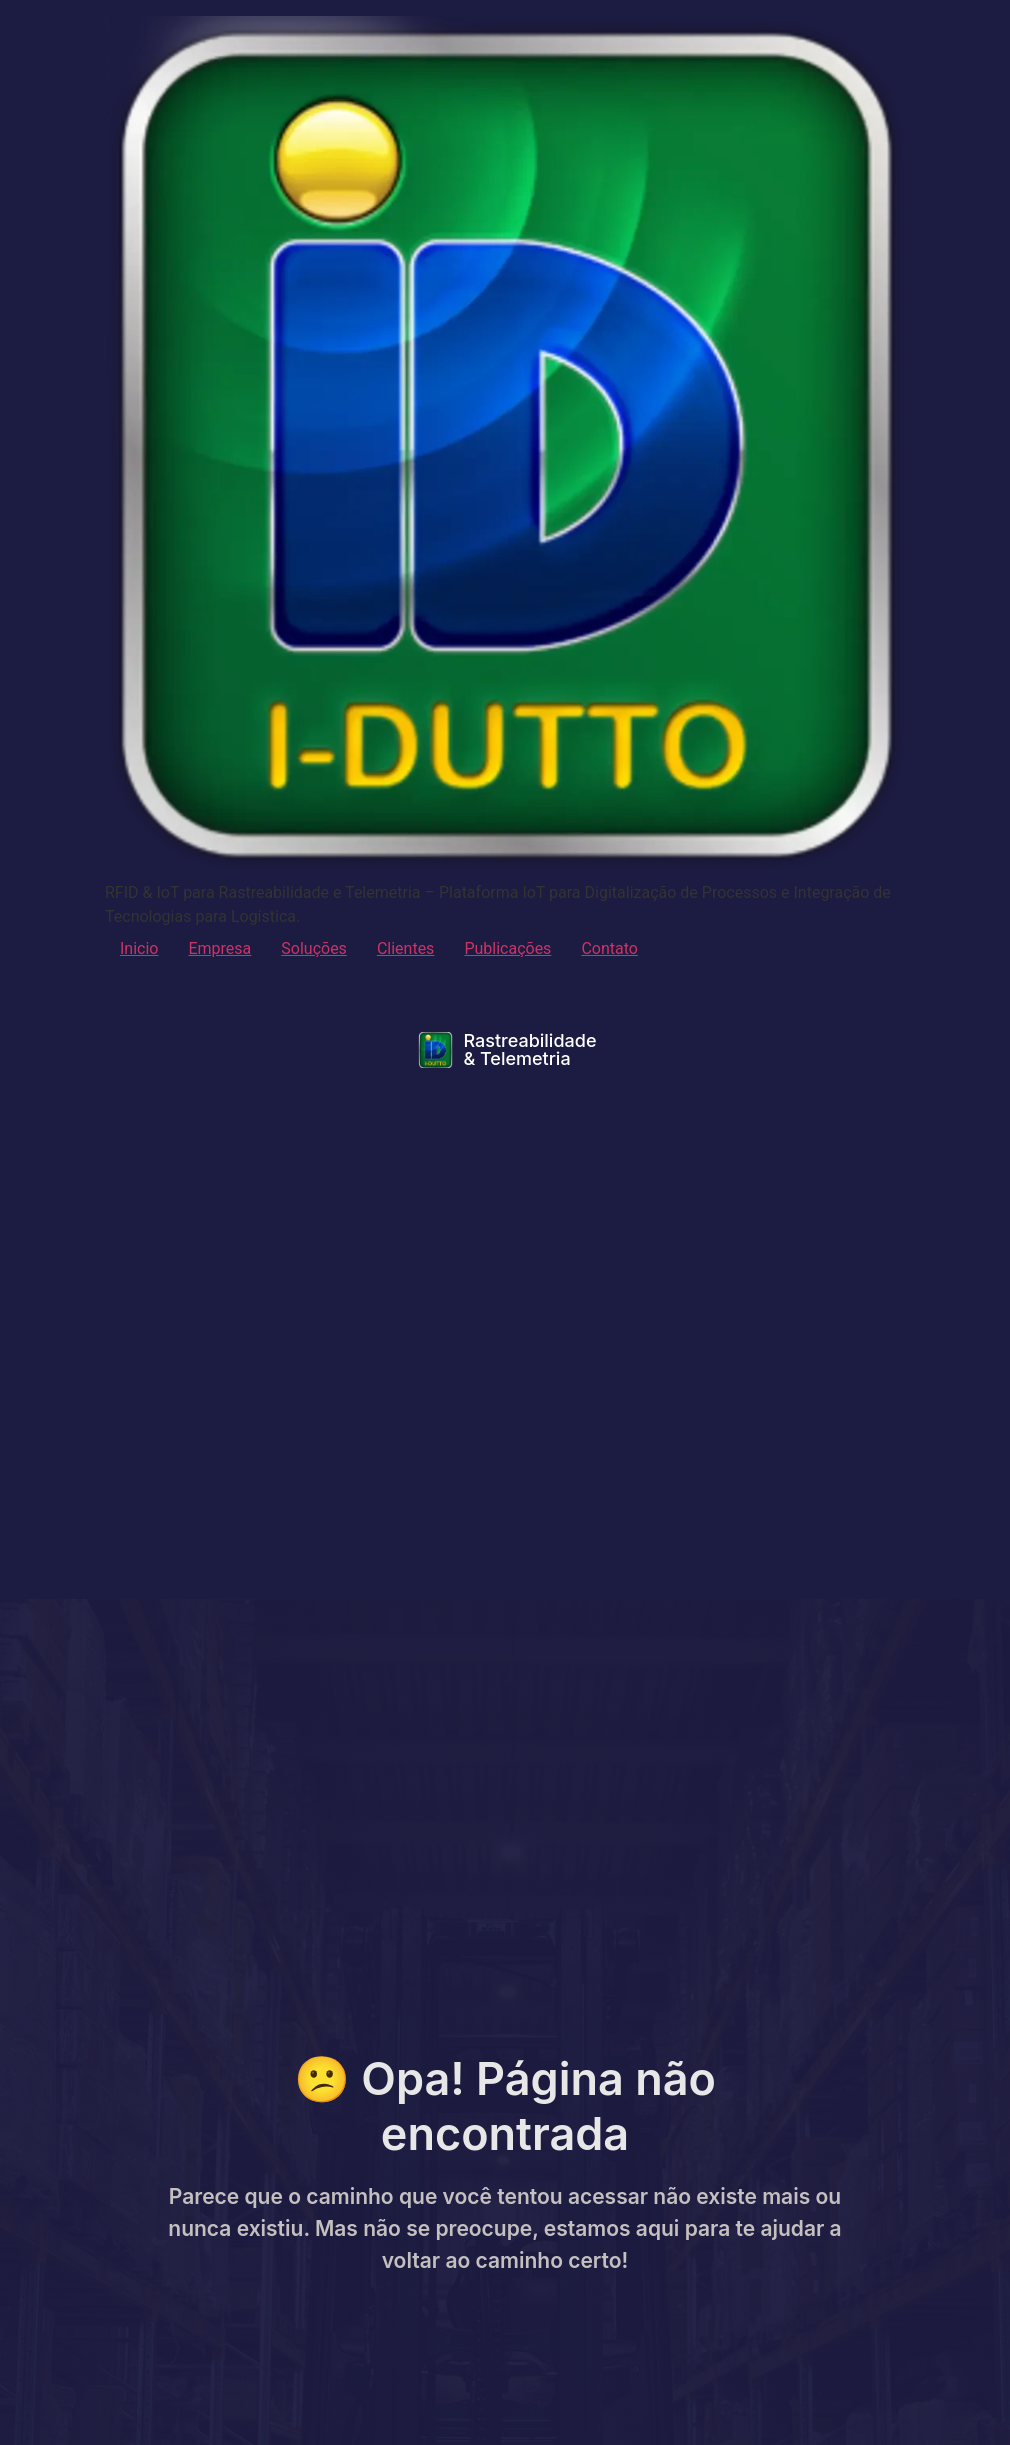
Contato (609, 948)
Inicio (139, 948)
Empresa (219, 948)
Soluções (314, 948)
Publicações (507, 948)
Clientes (406, 948)
